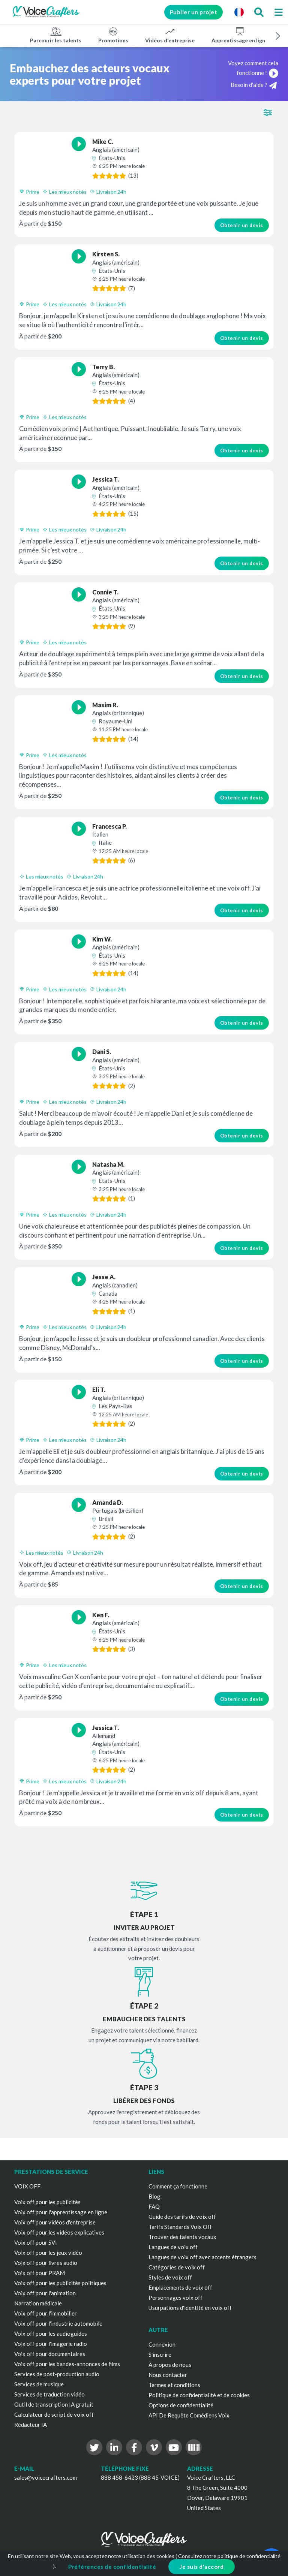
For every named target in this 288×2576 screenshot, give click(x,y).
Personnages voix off (175, 2297)
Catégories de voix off (176, 2267)
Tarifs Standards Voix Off (180, 2226)
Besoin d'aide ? (254, 85)
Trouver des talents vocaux (182, 2236)
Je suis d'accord (202, 2566)
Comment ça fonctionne (177, 2186)
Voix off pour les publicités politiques (60, 2283)
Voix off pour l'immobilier (45, 2313)
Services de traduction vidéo (49, 2394)
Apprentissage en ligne (240, 34)
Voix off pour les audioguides (50, 2333)
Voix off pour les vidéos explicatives (59, 2232)
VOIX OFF (27, 2186)
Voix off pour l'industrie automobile (58, 2323)
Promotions (113, 34)
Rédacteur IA (30, 2424)
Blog (154, 2196)
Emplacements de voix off (180, 2287)
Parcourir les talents (55, 34)
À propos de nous (169, 2364)
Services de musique (39, 2384)
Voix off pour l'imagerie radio (50, 2343)
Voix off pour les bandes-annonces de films (67, 2363)
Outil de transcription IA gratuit (53, 2404)
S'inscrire (159, 2354)
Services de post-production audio (56, 2374)
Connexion (162, 2344)
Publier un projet (194, 12)
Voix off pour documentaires (49, 2353)
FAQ (154, 2206)
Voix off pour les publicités (47, 2202)
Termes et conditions (174, 2384)
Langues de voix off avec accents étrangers (202, 2257)
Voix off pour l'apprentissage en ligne (60, 2212)
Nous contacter (167, 2374)
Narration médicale (38, 2303)
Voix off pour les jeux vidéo (48, 2252)
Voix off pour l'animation (45, 2293)
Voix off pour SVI (35, 2242)
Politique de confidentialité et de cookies (199, 2395)
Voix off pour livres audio (45, 2262)
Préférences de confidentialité (112, 2566)
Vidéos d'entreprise (170, 34)
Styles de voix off (170, 2277)
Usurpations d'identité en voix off (190, 2307)
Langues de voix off (173, 2247)
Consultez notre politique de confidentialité (229, 2556)
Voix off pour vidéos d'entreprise (55, 2222)
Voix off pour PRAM (39, 2272)
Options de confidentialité (180, 2405)
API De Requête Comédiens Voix (189, 2415)
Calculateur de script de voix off (54, 2414)
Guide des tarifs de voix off (182, 2216)
